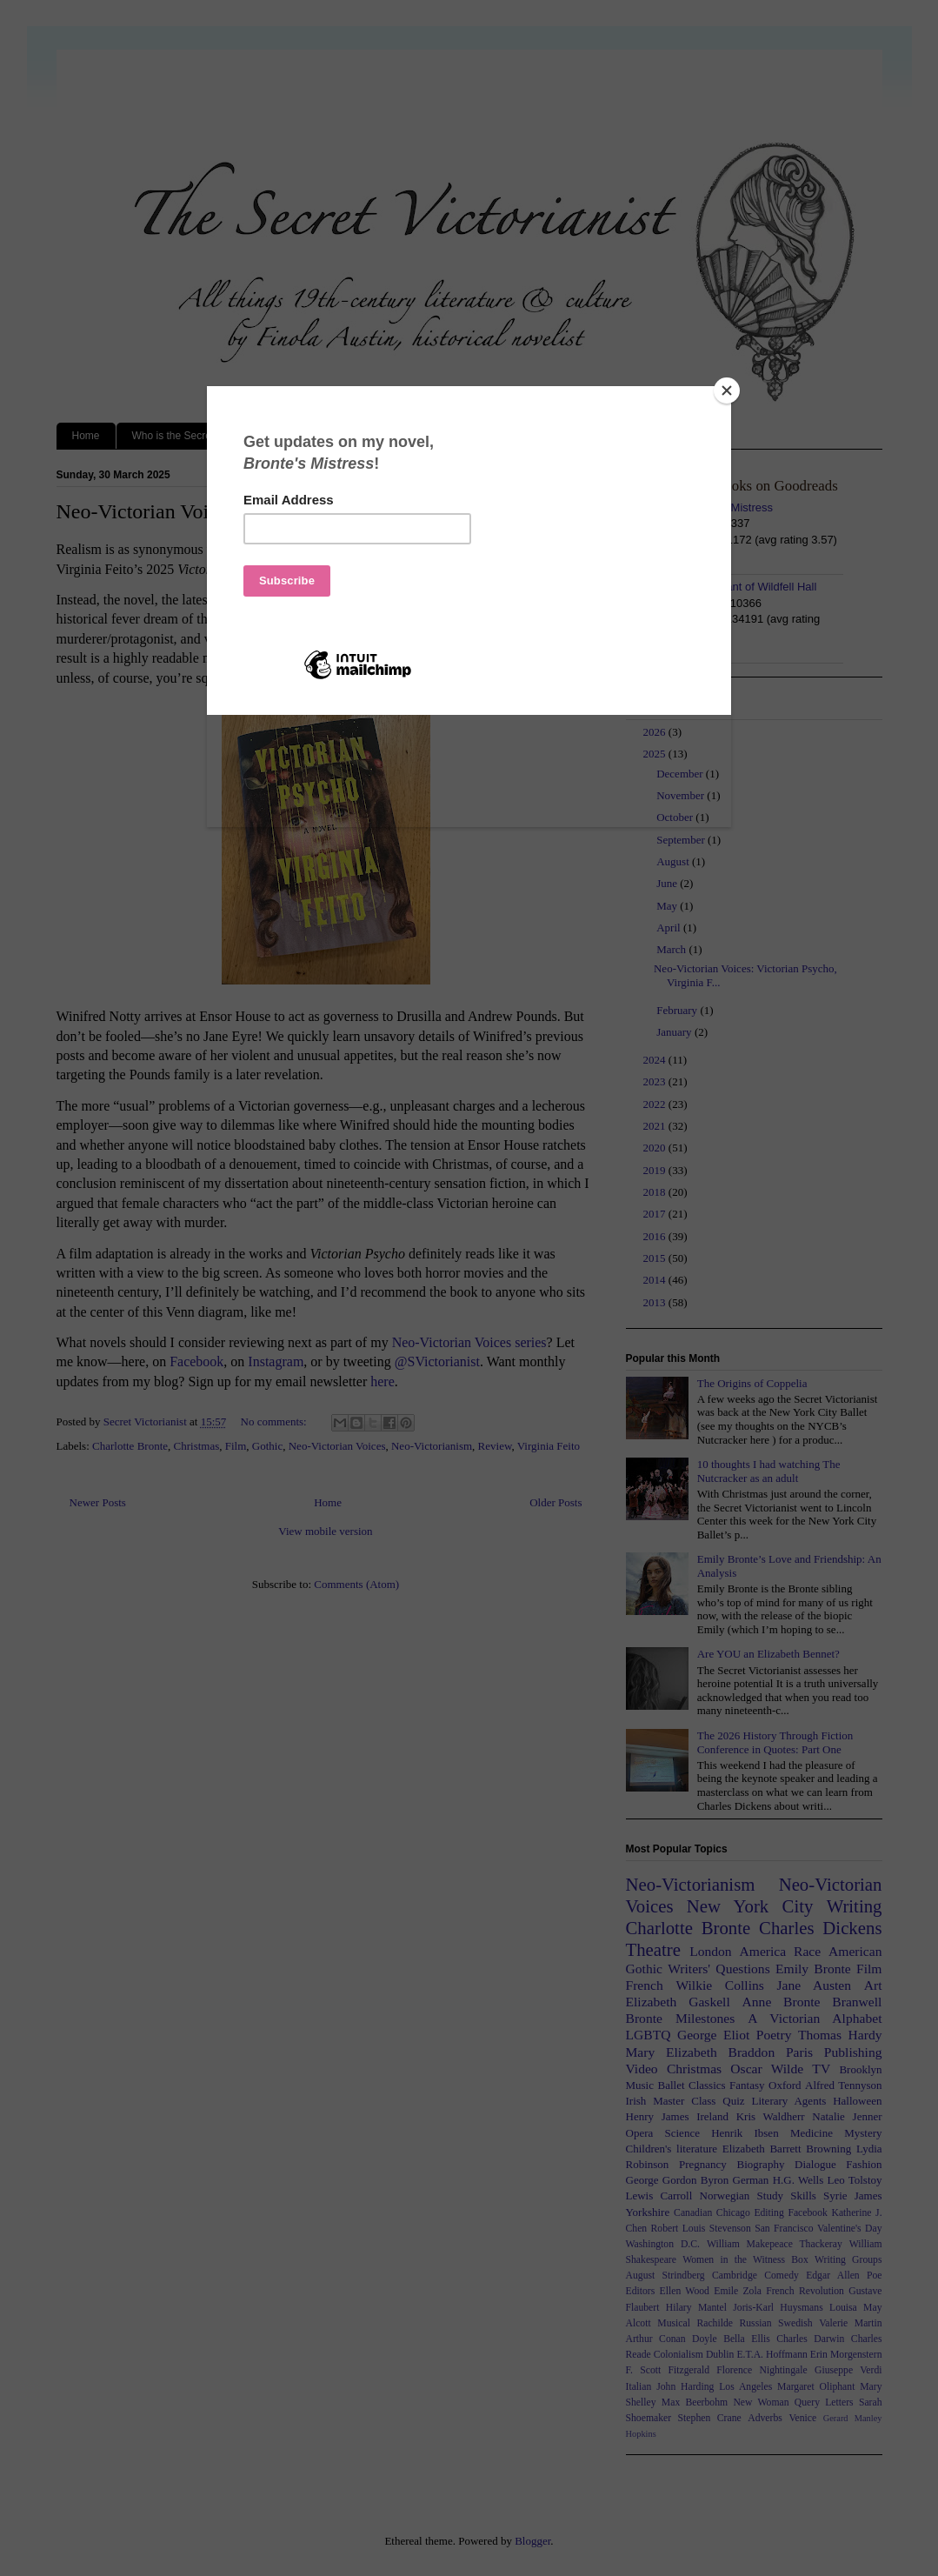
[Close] (727, 390)
